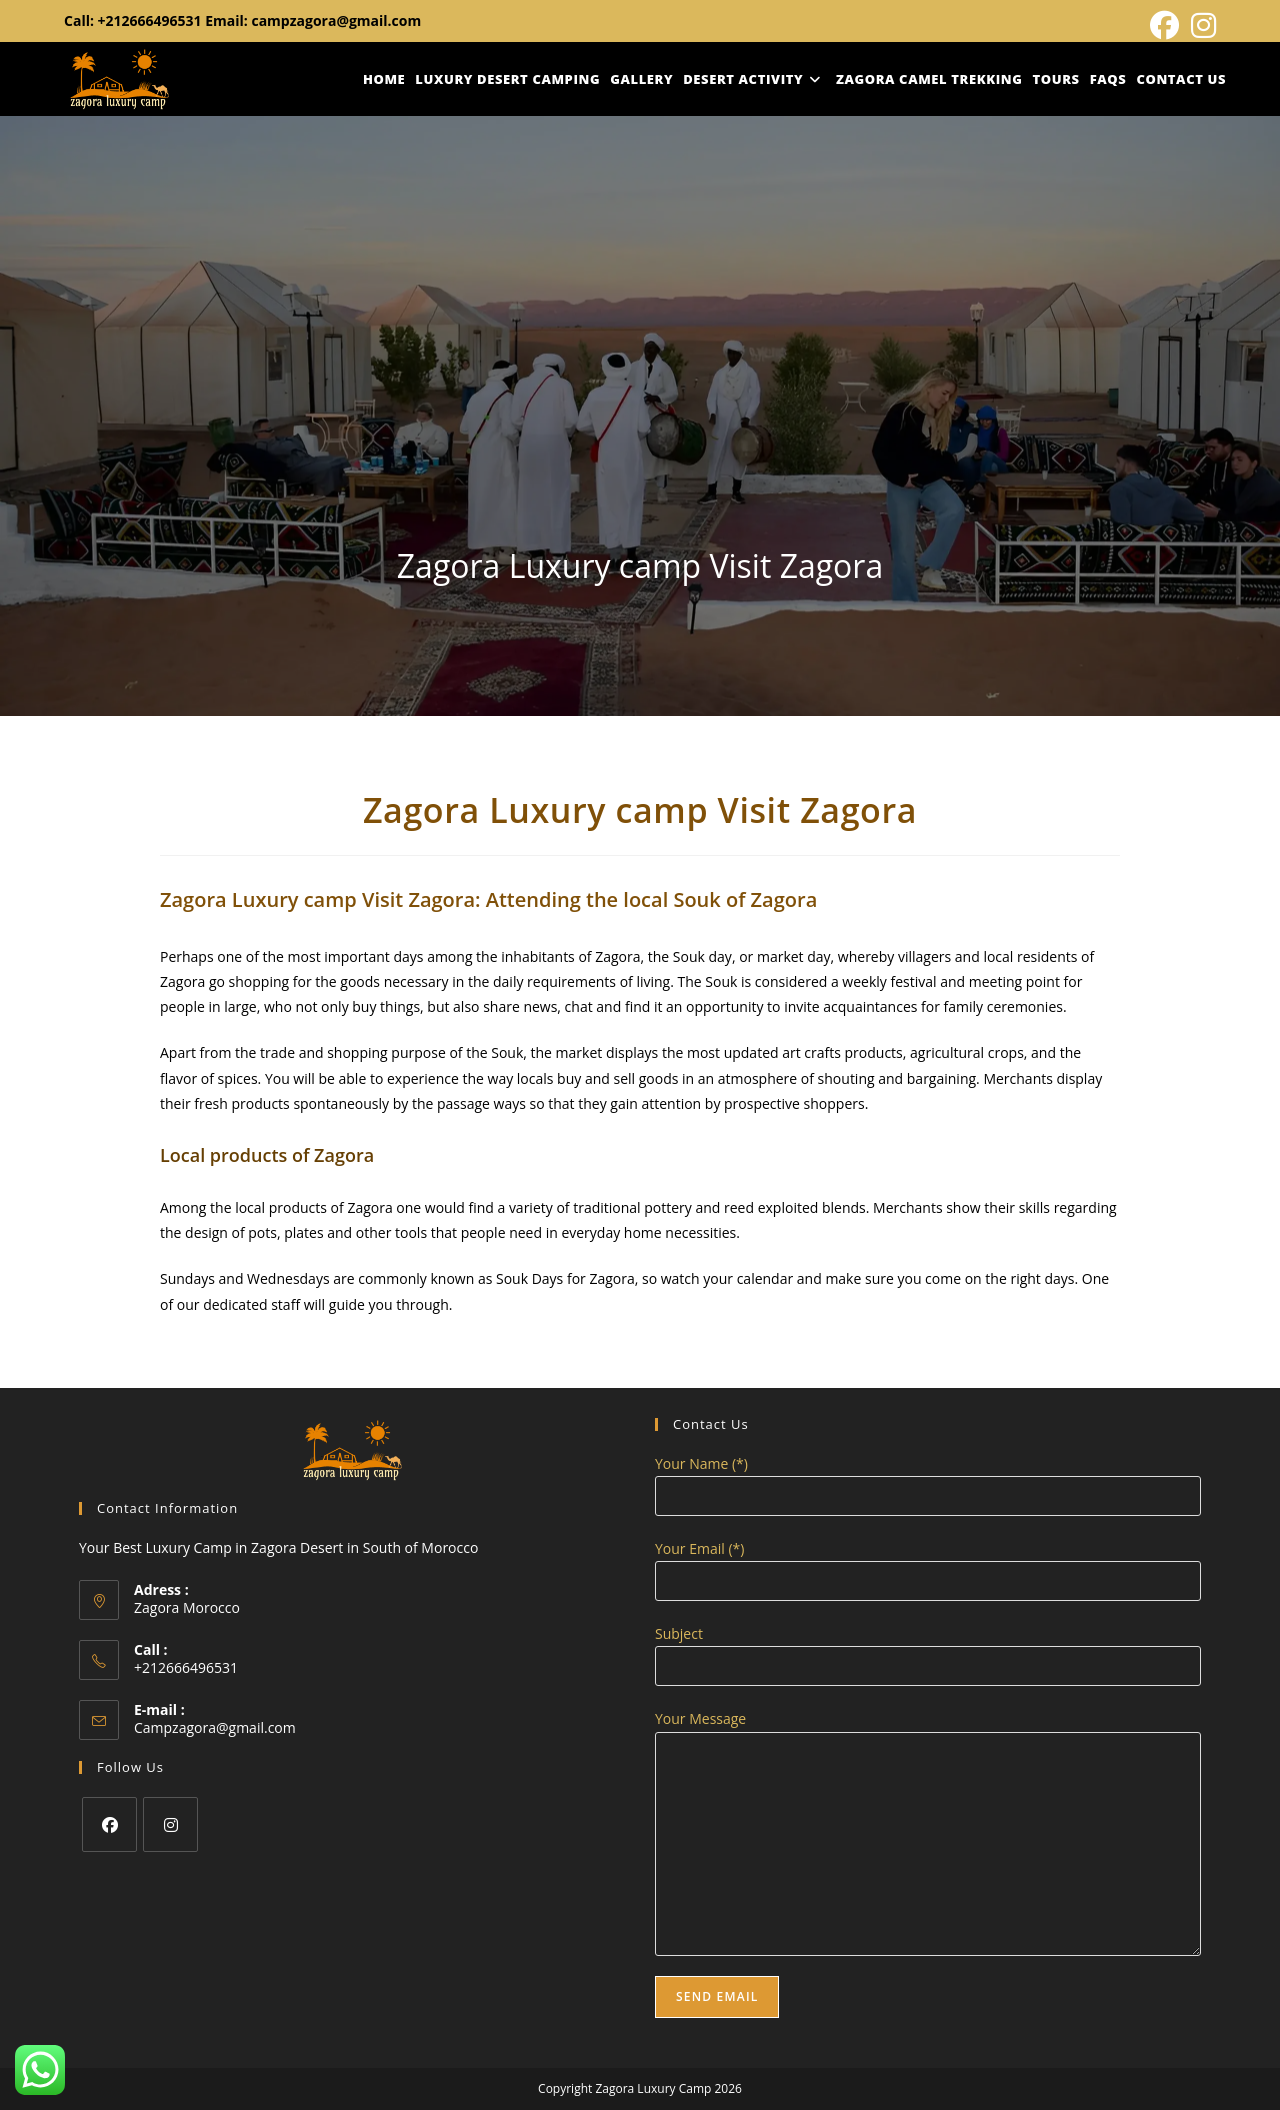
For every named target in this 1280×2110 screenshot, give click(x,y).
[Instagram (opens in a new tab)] (1200, 25)
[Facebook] (109, 1824)
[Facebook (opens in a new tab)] (1164, 25)
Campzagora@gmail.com (215, 1727)
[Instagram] (170, 1824)
